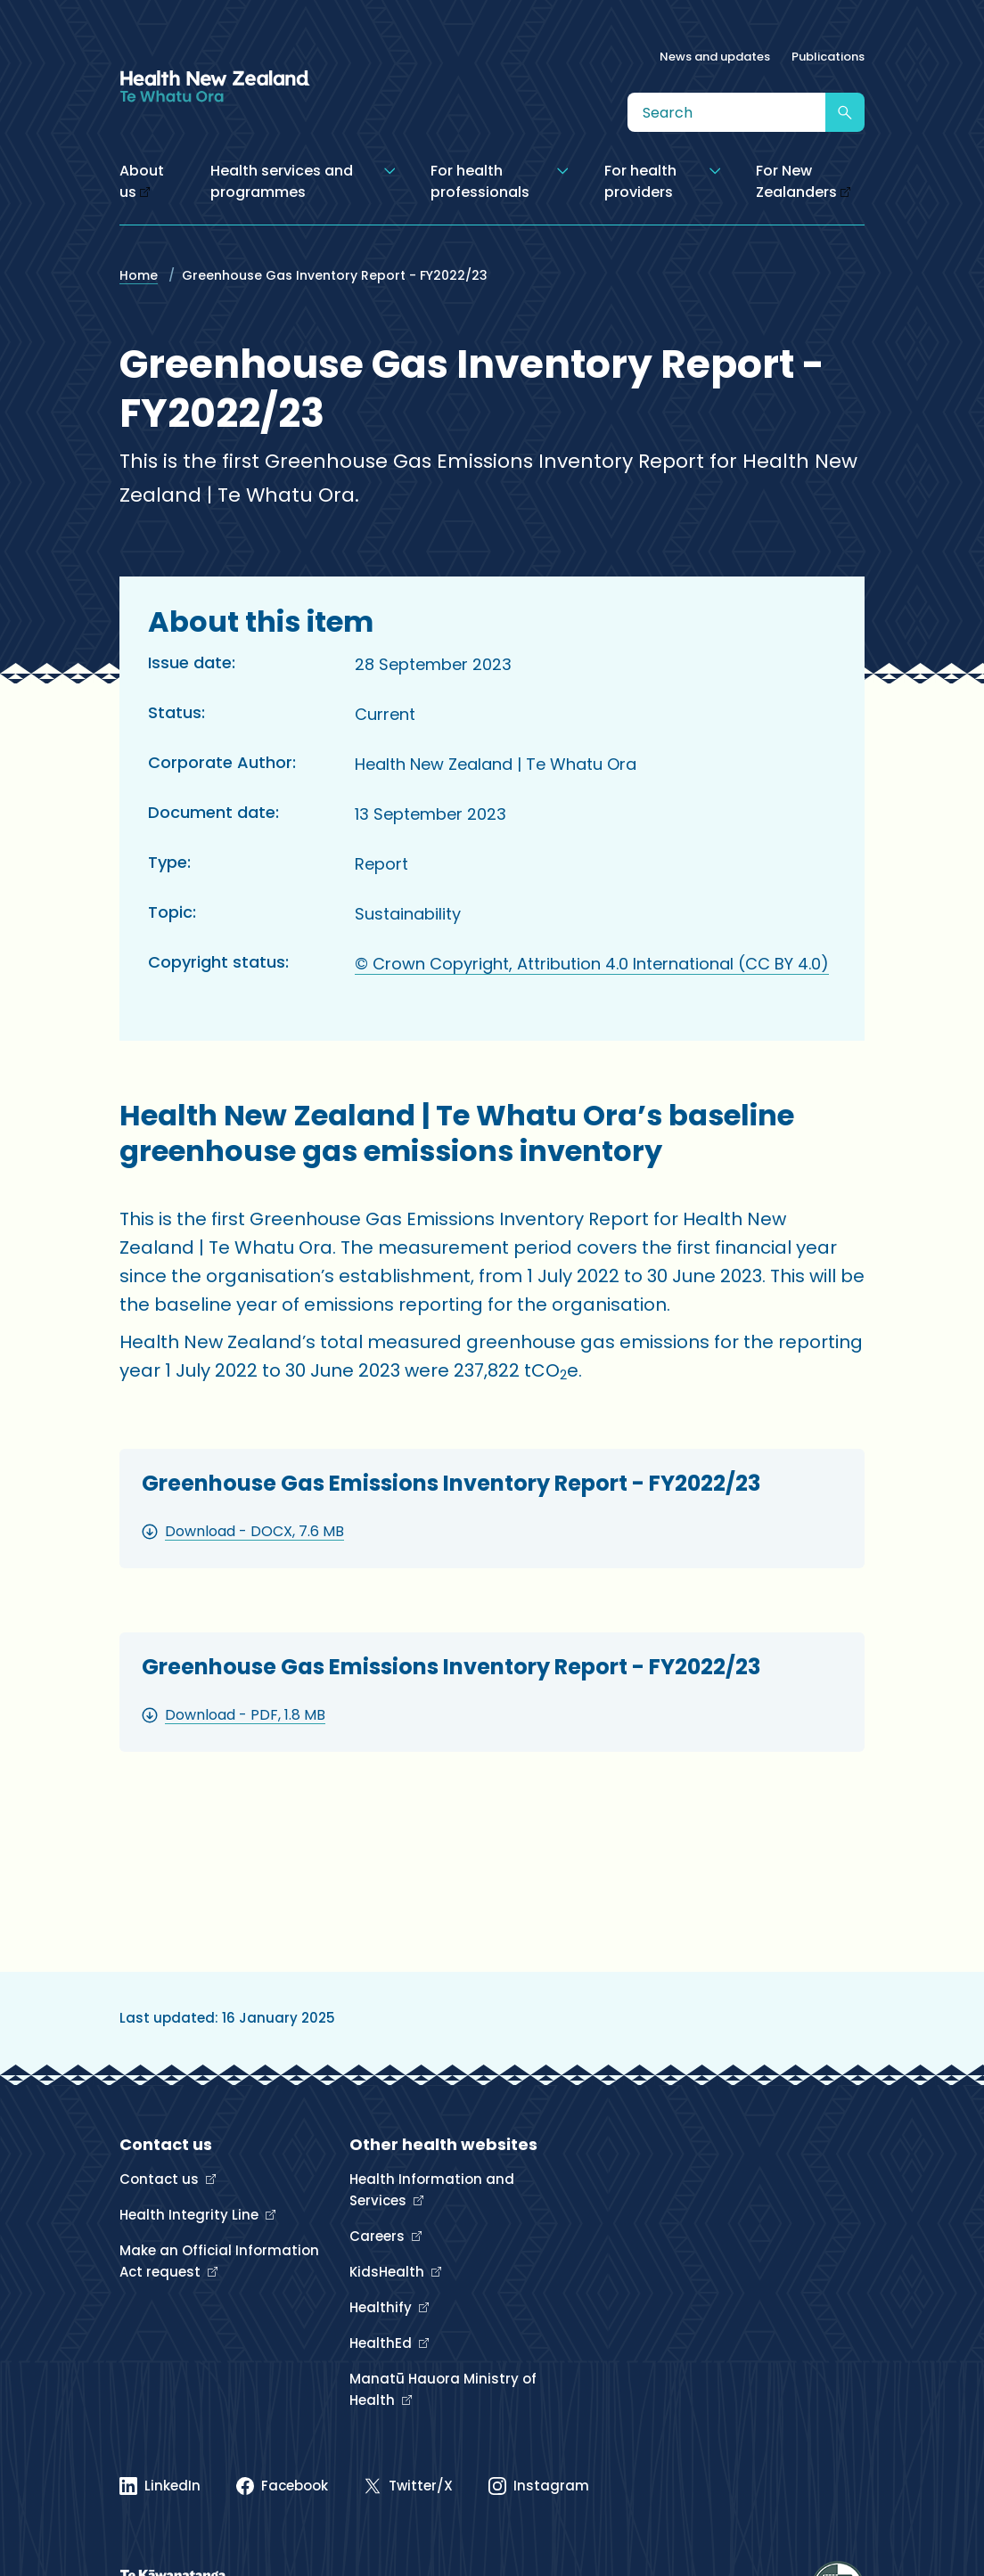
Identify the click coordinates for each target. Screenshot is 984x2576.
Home (138, 275)
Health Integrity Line (190, 2214)
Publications (828, 56)
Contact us (160, 2179)
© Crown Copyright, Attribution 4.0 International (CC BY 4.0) (592, 964)
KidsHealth (388, 2271)
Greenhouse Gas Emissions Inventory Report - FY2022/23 (451, 1483)
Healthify (382, 2307)
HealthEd (382, 2343)
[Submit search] (845, 112)
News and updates (715, 56)
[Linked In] (160, 2486)
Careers (378, 2236)
